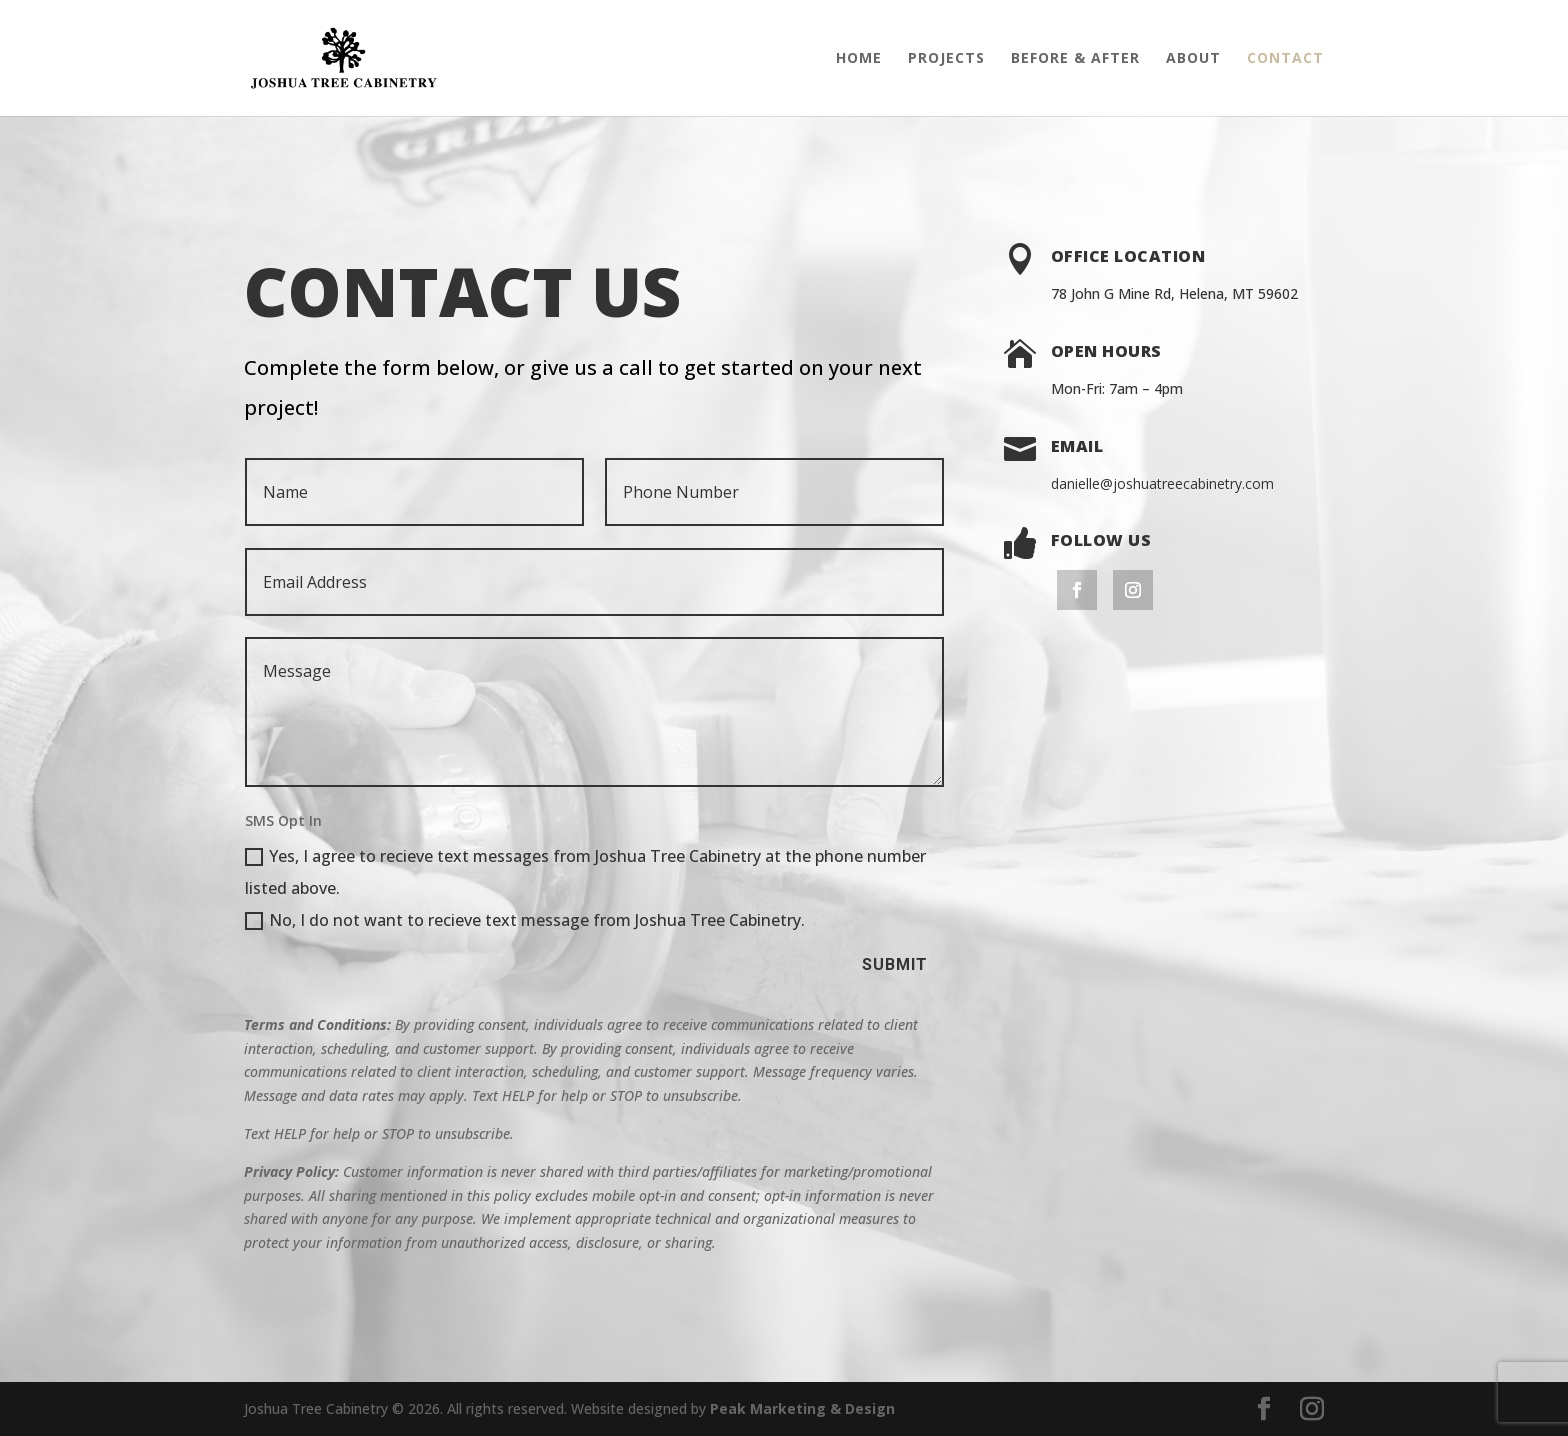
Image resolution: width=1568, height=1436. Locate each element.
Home (859, 59)
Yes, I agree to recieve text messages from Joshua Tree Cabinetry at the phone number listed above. (585, 872)
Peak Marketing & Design (802, 1408)
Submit (895, 964)
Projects (946, 59)
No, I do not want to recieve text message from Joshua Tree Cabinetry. (525, 920)
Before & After (1075, 59)
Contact (1285, 59)
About (1193, 59)
